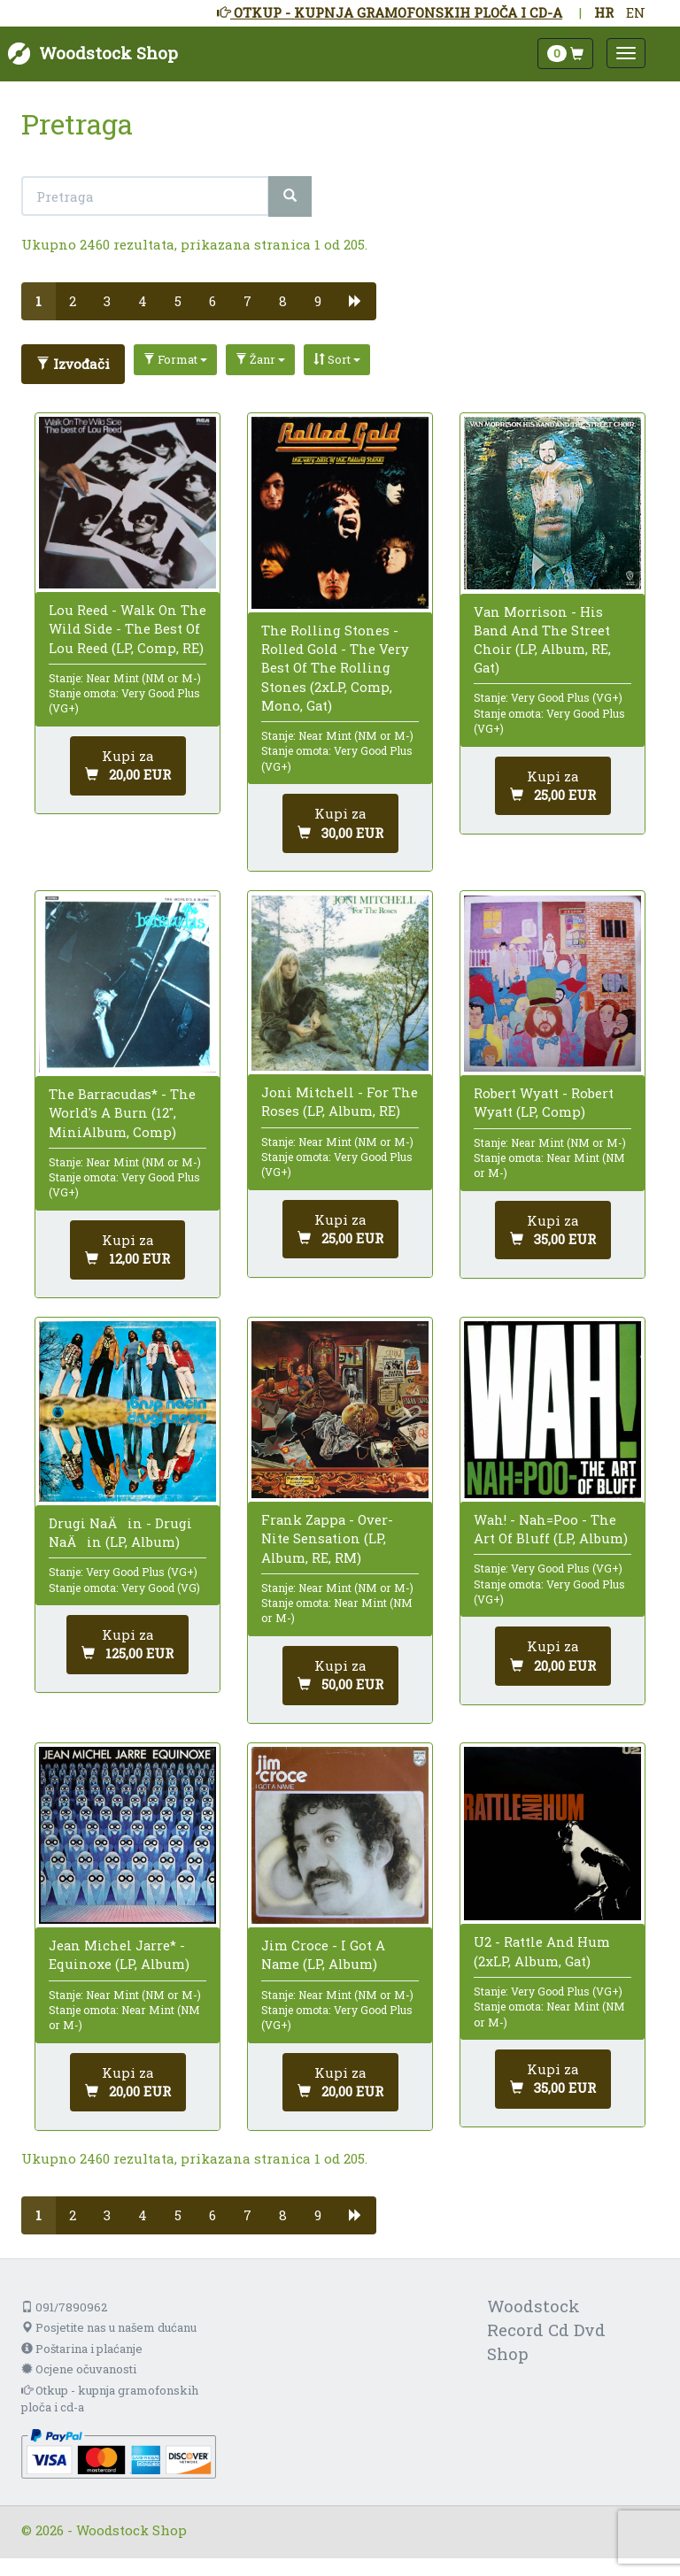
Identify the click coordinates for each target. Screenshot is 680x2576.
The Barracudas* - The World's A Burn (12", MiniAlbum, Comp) (122, 1112)
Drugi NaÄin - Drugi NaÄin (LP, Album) (120, 1532)
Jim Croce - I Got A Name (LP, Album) (323, 1954)
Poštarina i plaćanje (82, 2349)
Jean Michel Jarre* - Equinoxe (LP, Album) (119, 1954)
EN (635, 12)
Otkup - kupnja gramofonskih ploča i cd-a (109, 2398)
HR (604, 12)
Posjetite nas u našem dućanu (109, 2327)
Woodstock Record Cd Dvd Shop (546, 2330)
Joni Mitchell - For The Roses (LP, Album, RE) (339, 1101)
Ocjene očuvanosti (78, 2369)
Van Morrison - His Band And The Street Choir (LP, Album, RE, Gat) (542, 640)
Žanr (260, 359)
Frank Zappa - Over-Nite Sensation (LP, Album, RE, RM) (327, 1538)
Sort (336, 359)
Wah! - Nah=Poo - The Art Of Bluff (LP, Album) (551, 1529)
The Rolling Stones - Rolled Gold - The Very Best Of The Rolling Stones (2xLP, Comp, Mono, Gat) (335, 667)
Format (175, 359)
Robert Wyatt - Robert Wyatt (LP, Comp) (544, 1102)
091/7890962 (64, 2307)
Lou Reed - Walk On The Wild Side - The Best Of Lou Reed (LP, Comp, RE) (127, 628)
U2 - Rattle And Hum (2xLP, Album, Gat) (542, 1951)
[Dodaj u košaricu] (128, 766)
